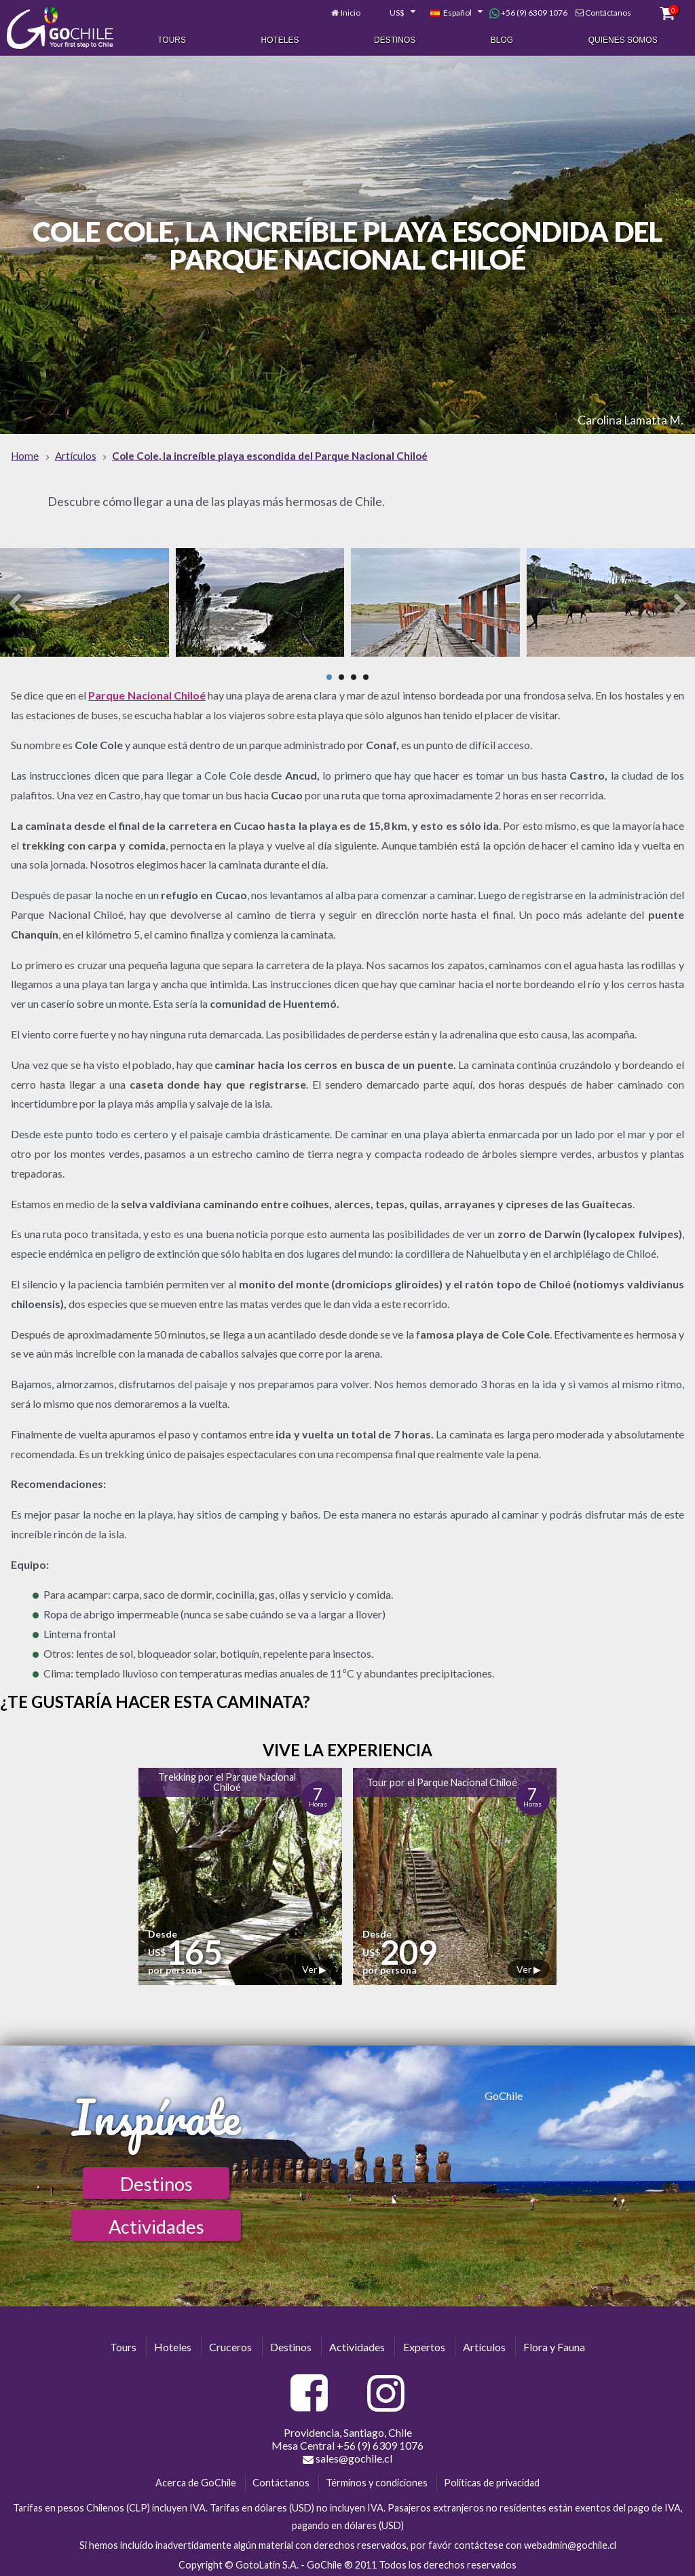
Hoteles (280, 39)
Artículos (484, 2344)
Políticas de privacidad (492, 2481)
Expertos (424, 2344)
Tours (171, 39)
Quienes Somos (623, 39)
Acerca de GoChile (195, 2481)
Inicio (350, 12)
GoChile (504, 2093)
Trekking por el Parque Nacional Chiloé (227, 1780)
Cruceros (230, 2344)
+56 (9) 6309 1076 (528, 12)
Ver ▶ (314, 1967)
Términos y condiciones (377, 2481)
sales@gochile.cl (347, 2456)
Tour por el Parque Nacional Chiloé (442, 1780)
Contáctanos (608, 12)
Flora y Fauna (554, 2344)
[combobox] (395, 12)
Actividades (156, 2224)
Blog (502, 39)
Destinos (394, 39)
